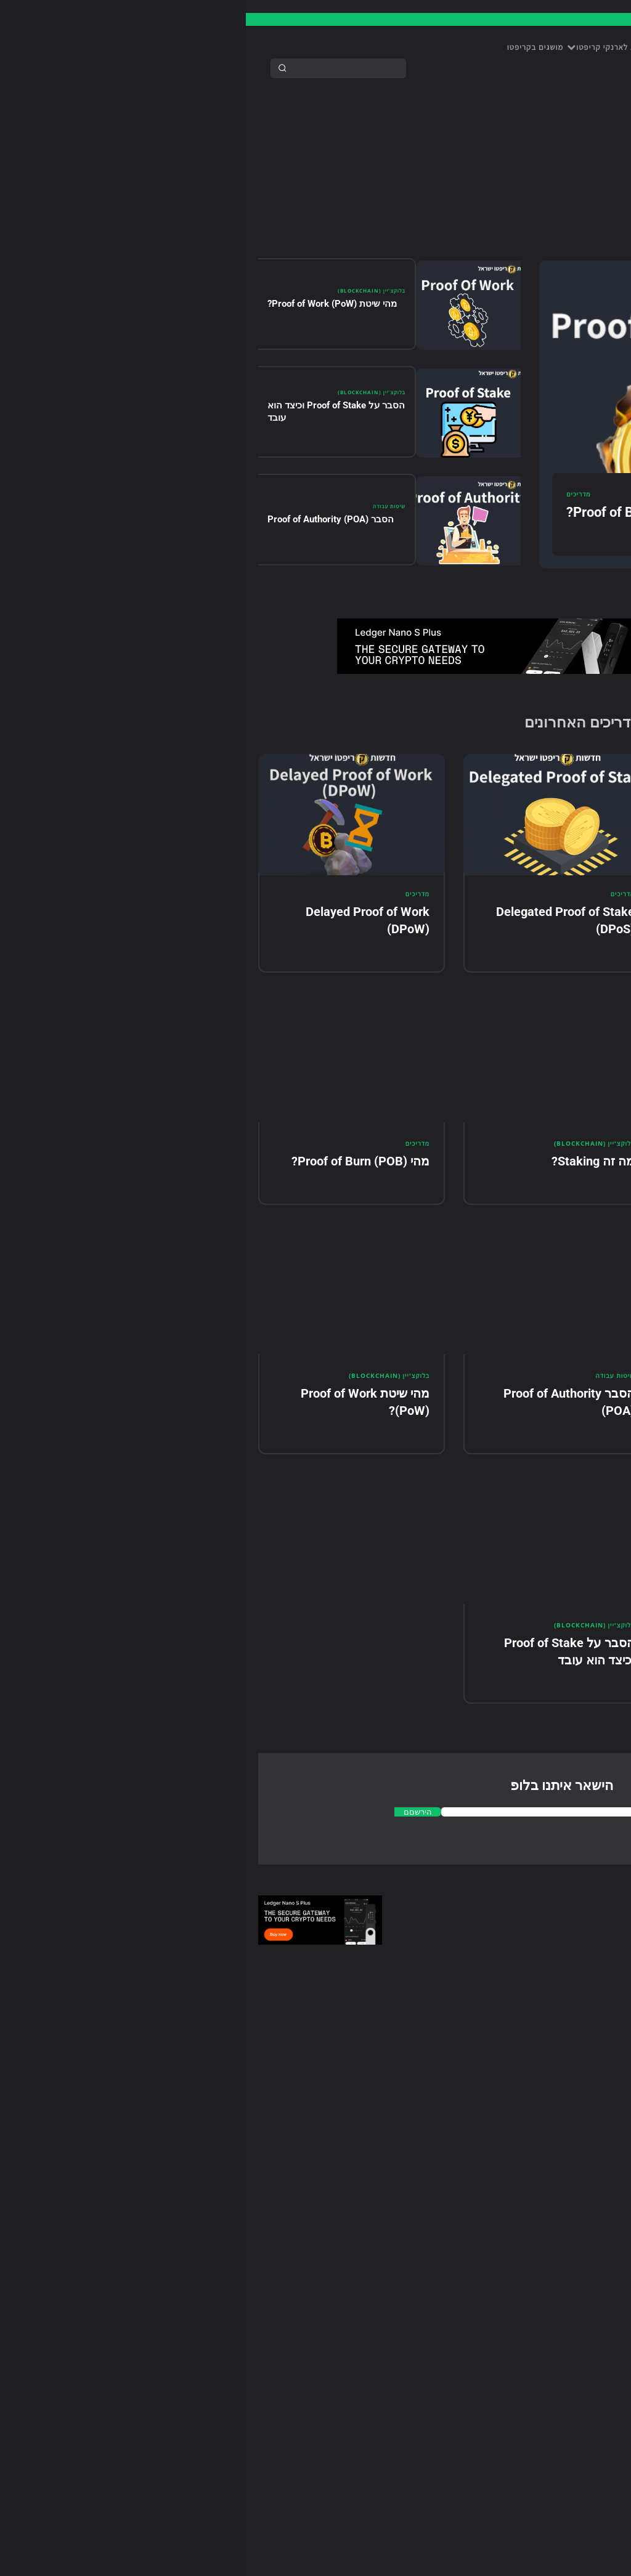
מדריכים (332, 497)
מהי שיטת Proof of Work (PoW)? (86, 307)
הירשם (472, 771)
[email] (548, 772)
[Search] (36, 68)
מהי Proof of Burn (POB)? (395, 515)
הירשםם (171, 1829)
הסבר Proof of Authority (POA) (85, 522)
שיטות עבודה (142, 509)
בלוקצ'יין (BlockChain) (123, 294)
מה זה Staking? (347, 1169)
